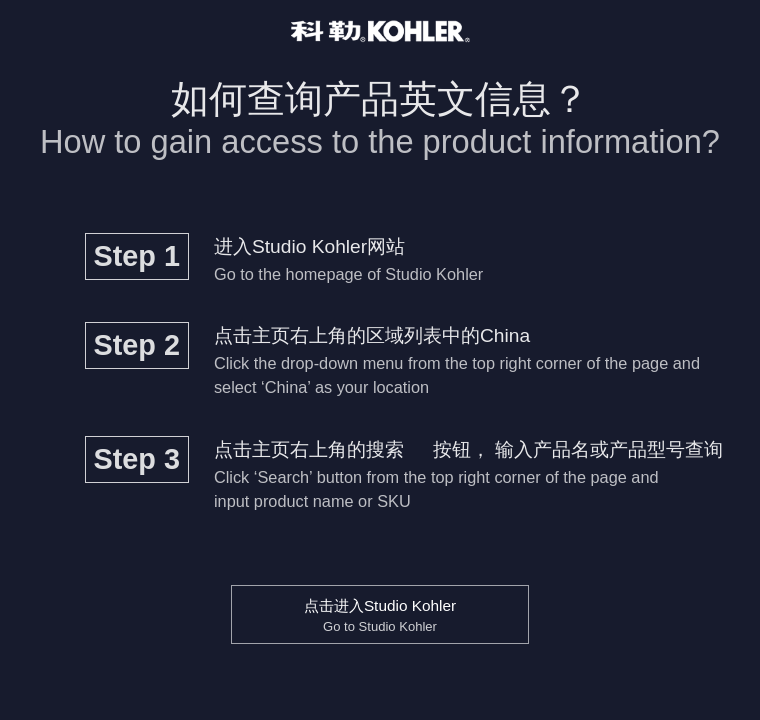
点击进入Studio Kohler (380, 615)
